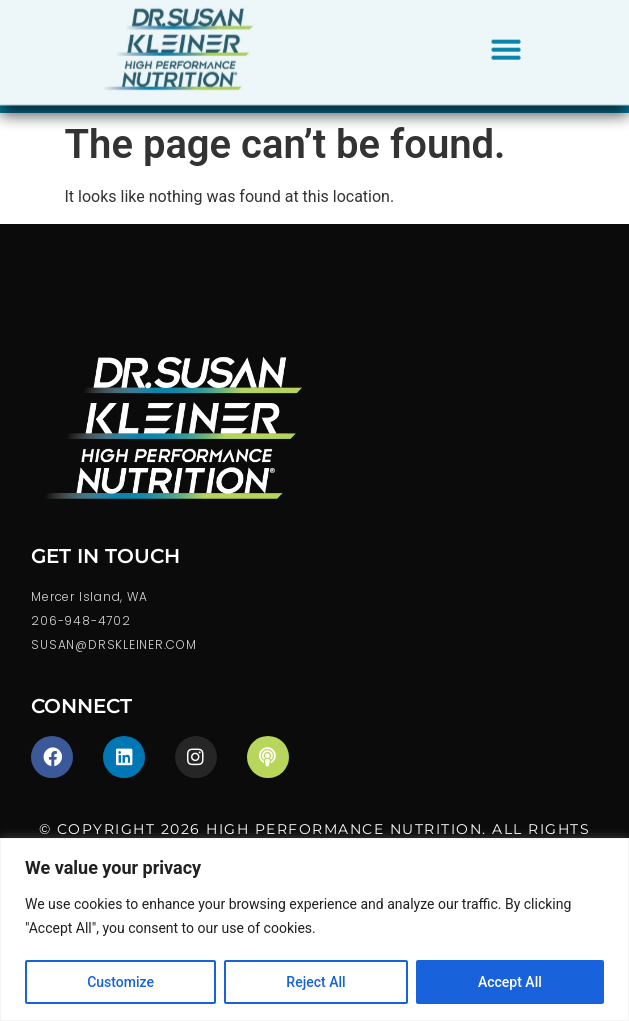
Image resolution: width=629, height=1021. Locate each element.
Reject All (315, 982)
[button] (506, 44)
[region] (314, 929)
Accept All (510, 982)
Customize (120, 982)
